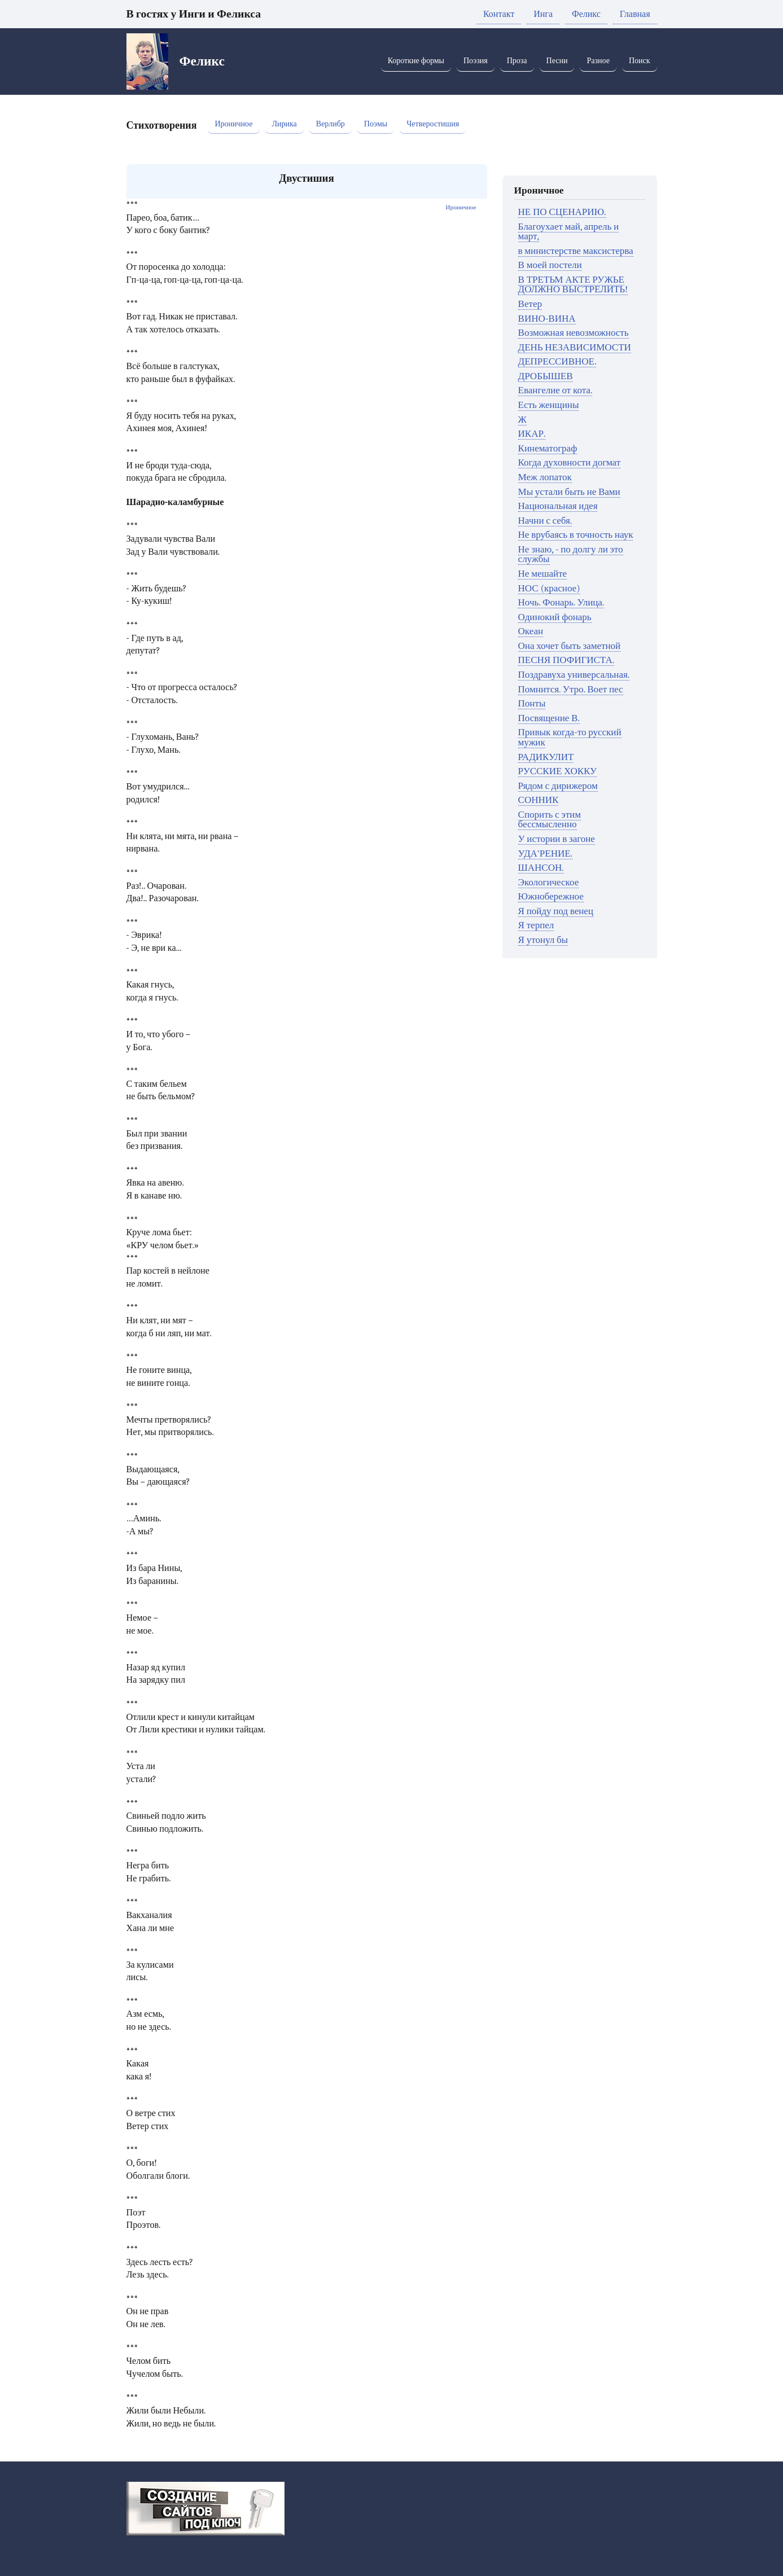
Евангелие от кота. (555, 390)
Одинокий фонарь (555, 617)
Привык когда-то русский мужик (570, 737)
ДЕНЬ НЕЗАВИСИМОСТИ (574, 347)
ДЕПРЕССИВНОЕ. (557, 361)
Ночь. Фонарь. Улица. (561, 602)
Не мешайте (542, 573)
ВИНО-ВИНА (547, 318)
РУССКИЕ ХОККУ (557, 771)
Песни (557, 60)
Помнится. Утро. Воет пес (570, 689)
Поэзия (475, 60)
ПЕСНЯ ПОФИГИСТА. (566, 660)
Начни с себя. (545, 520)
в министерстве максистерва (575, 250)
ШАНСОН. (541, 867)
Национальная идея (558, 506)
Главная (635, 14)
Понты (532, 703)
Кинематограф (548, 448)
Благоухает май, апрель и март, (568, 231)
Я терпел (536, 925)
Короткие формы (416, 60)
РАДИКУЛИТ (546, 757)
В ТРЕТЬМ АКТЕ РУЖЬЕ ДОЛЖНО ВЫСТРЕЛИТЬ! (573, 284)
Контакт (498, 14)
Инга (543, 14)
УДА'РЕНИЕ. (545, 853)
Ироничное (233, 124)
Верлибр (330, 124)
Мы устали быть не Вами (569, 491)
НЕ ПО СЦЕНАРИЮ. (562, 212)
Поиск (639, 60)
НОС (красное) (549, 588)
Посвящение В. (549, 718)
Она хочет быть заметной (569, 645)
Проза (517, 60)
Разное (598, 60)
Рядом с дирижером (558, 785)
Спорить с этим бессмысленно (549, 819)
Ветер (530, 304)
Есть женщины (548, 405)
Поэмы (375, 124)
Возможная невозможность (573, 332)
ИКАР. (532, 433)
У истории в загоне (556, 838)
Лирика (284, 124)
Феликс (586, 14)
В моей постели (550, 265)
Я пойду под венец (555, 911)
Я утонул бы (543, 939)
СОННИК (538, 800)
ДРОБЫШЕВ (545, 376)
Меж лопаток (545, 477)
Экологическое (548, 882)
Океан (531, 631)
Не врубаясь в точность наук (575, 534)
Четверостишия (432, 124)
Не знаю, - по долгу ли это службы (570, 554)
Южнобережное (551, 896)
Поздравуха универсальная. (574, 674)
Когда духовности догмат (569, 462)
